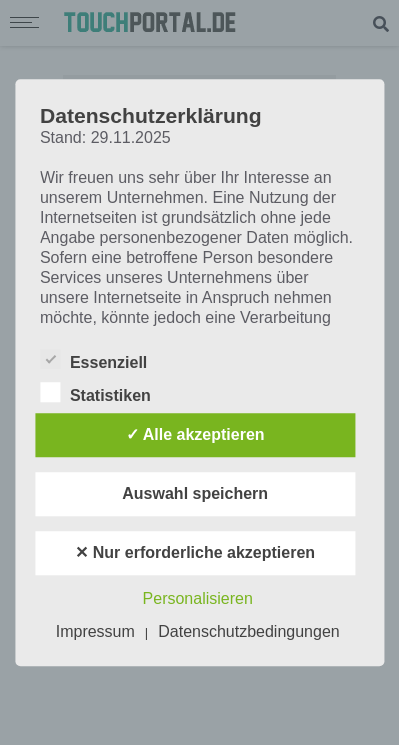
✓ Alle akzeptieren (195, 434)
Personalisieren (198, 598)
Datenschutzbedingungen (248, 631)
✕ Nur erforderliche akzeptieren (195, 552)
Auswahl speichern (195, 493)
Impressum (95, 631)
